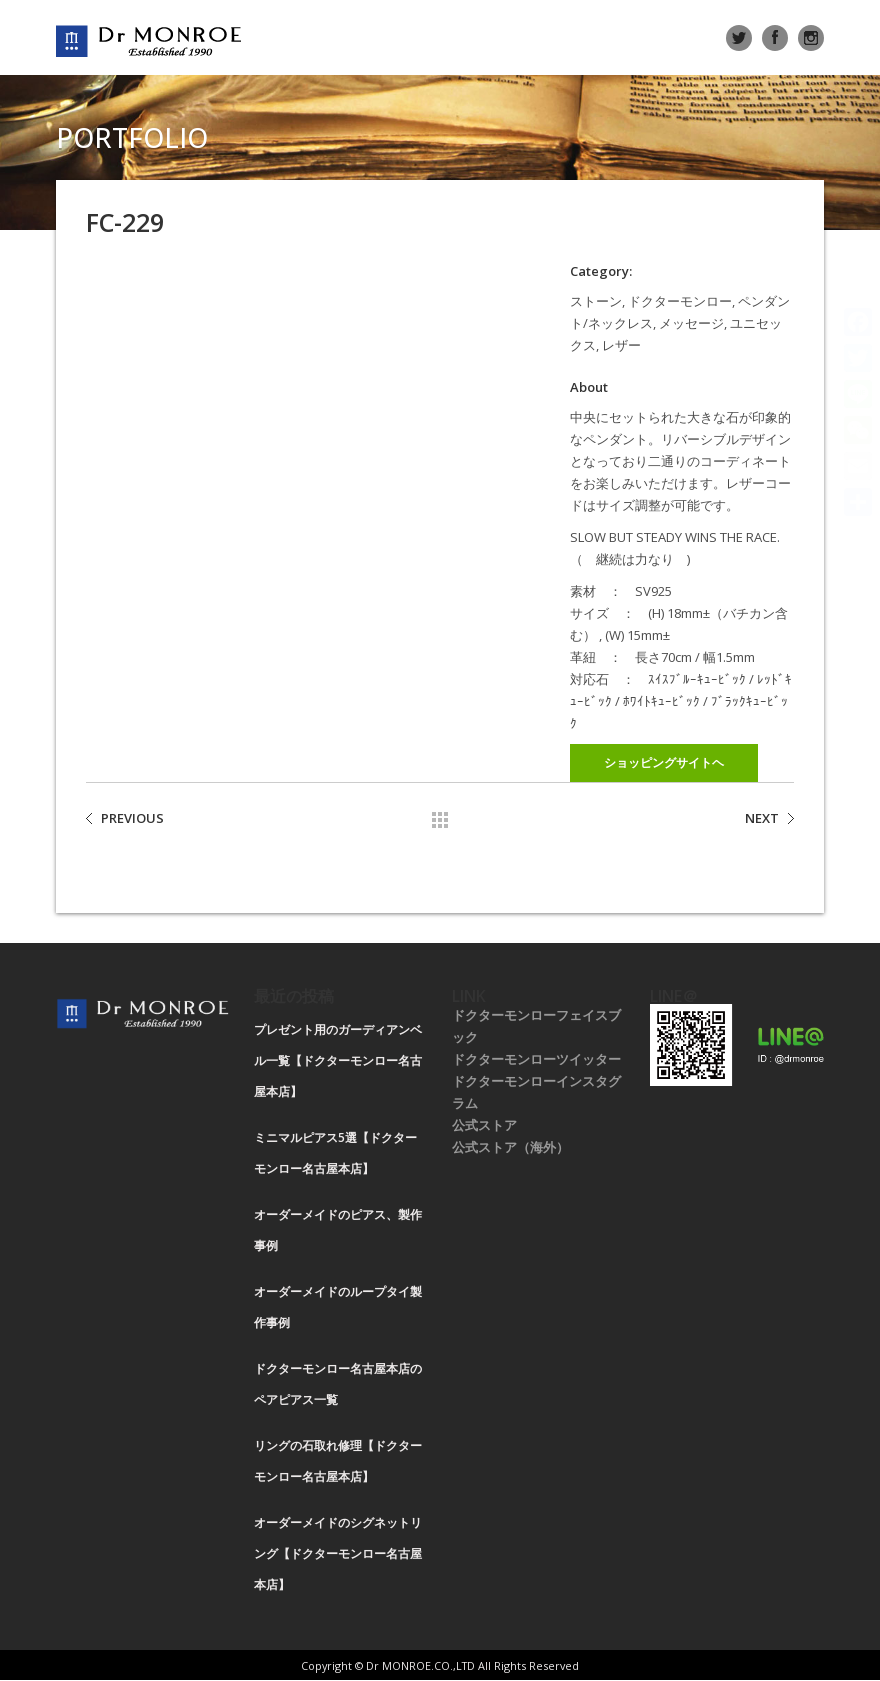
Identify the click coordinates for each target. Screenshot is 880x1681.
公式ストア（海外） (510, 1147)
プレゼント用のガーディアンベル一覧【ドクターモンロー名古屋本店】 (338, 1060)
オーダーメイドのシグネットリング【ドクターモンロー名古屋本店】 (338, 1553)
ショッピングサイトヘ (664, 762)
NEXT (762, 818)
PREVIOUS (132, 818)
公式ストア (484, 1125)
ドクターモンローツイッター (536, 1059)
